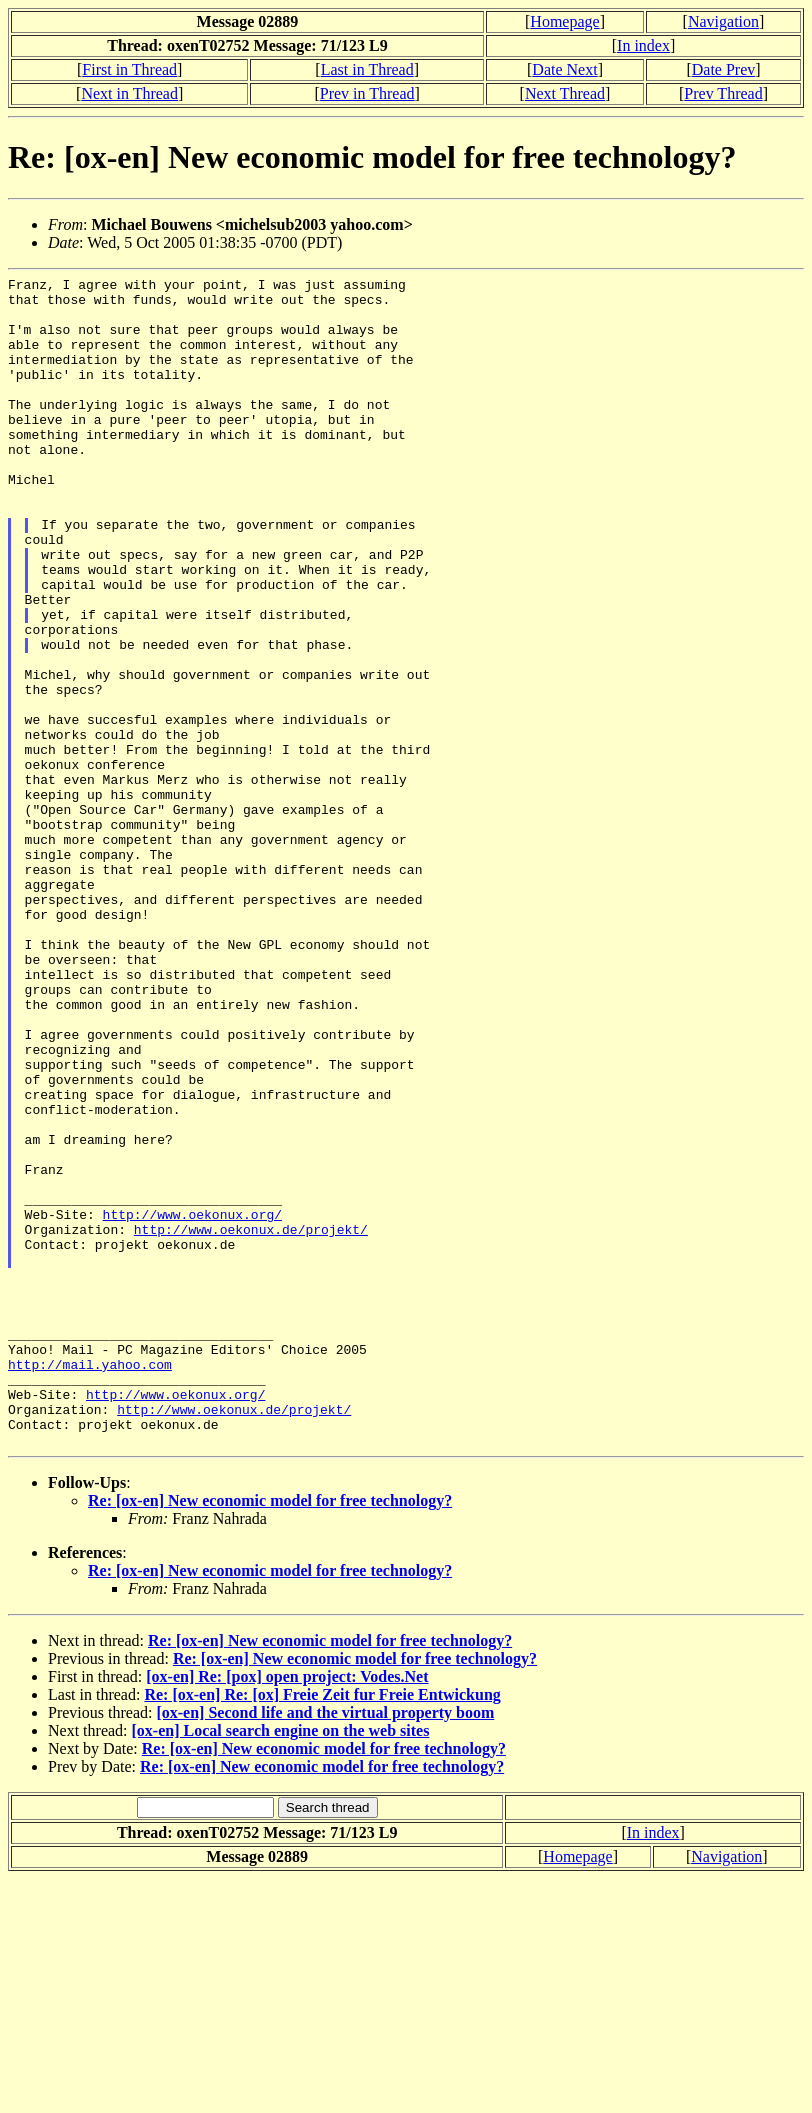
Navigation (723, 21)
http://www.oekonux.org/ (192, 1403)
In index (643, 45)
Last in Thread (367, 69)
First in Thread (129, 69)
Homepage (564, 21)
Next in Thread (129, 93)
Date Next (564, 69)
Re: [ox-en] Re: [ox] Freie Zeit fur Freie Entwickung (322, 1928)
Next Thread (565, 93)
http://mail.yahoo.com (90, 1583)
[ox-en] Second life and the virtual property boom (325, 1946)
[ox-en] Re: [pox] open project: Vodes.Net (287, 1910)
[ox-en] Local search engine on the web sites (281, 1964)
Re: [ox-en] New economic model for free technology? (270, 1734)
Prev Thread (723, 93)
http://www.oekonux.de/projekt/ (251, 1421)
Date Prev (724, 69)
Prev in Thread (367, 93)
